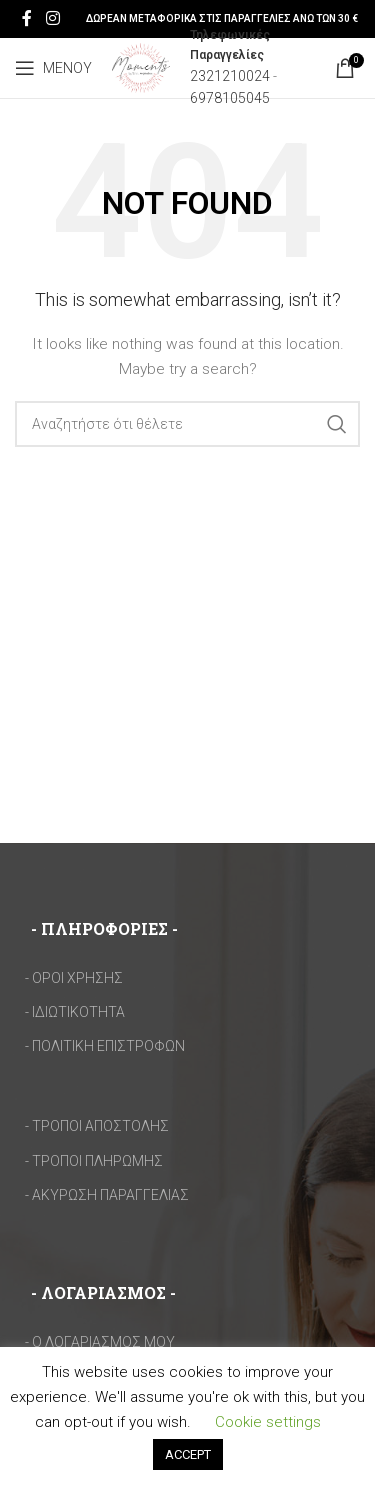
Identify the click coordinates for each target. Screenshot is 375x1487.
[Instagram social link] (52, 18)
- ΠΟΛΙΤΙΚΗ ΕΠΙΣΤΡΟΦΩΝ (105, 1046)
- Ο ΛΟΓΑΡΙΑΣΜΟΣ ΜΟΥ (100, 1342)
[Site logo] (141, 67)
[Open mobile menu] (53, 68)
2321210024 (230, 76)
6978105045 (230, 98)
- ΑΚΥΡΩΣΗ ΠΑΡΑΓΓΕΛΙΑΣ (107, 1195)
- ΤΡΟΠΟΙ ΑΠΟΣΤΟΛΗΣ (97, 1126)
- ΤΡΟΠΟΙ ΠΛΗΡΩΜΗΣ (94, 1161)
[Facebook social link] (27, 18)
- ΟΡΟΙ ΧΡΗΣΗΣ (74, 978)
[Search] (187, 424)
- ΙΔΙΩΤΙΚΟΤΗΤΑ (75, 1012)
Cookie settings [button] (268, 1422)
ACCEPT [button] (188, 1454)
